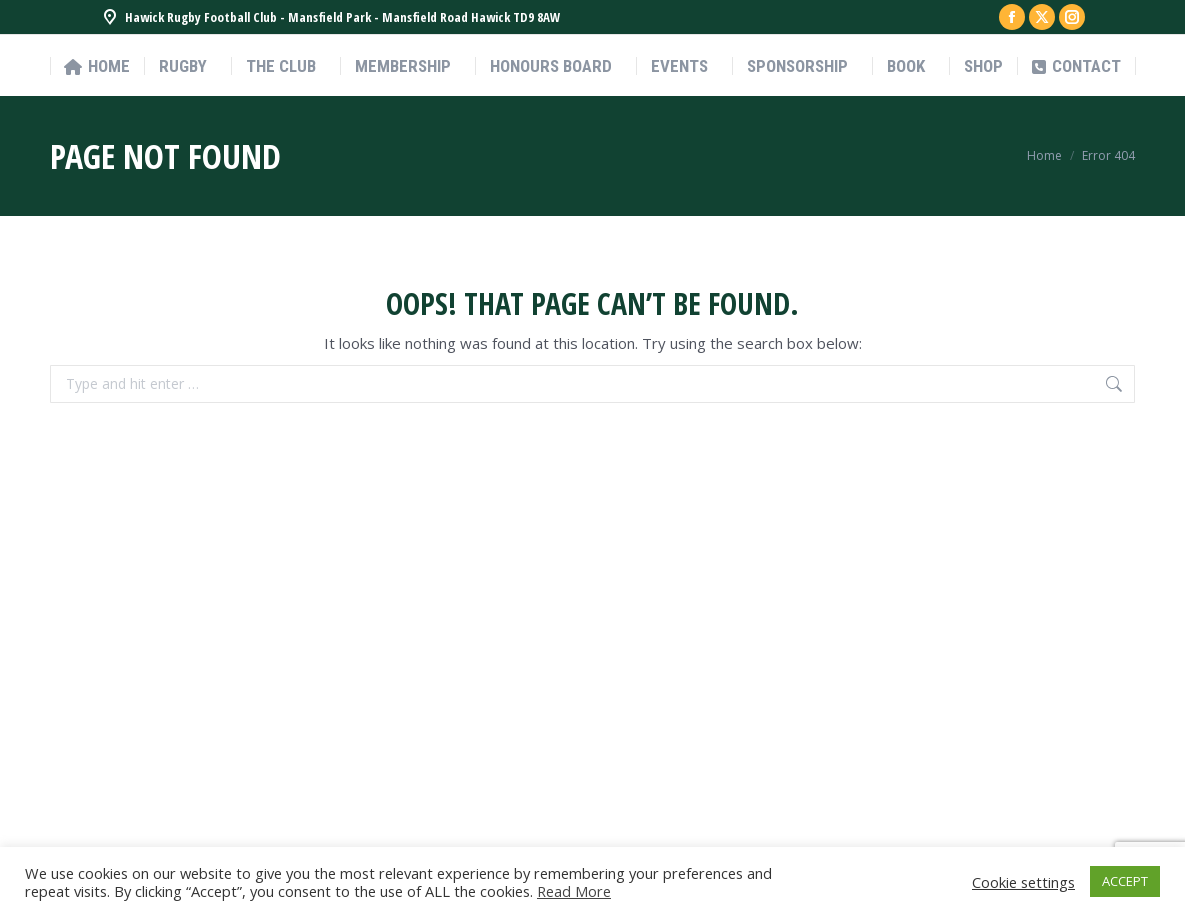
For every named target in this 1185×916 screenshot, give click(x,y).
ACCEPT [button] (1125, 881)
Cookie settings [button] (1023, 882)
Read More (574, 891)
